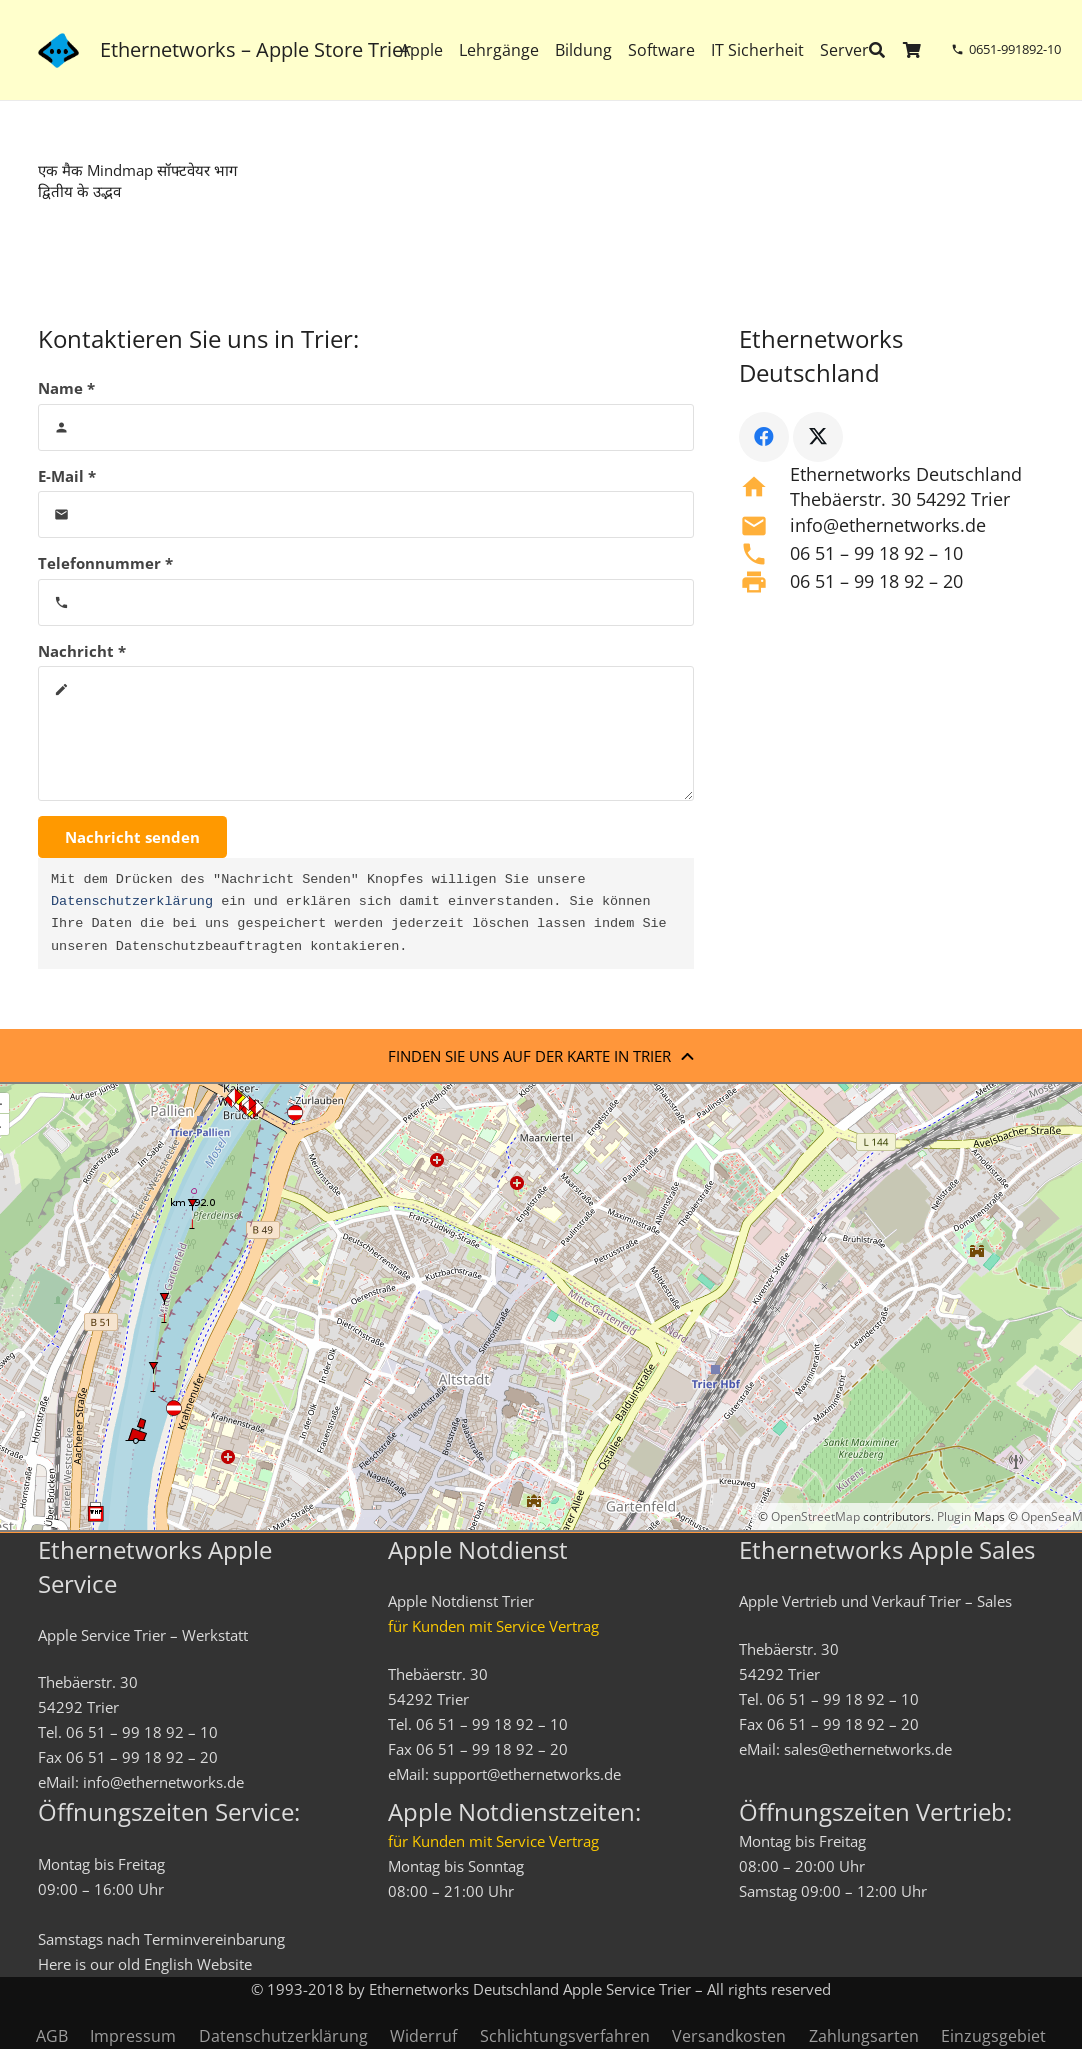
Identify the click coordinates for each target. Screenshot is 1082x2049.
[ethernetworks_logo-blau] (58, 50)
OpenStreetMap (815, 1516)
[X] (818, 437)
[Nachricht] (366, 733)
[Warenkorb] (912, 50)
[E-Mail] (366, 514)
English (168, 1964)
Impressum (133, 2036)
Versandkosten (729, 2036)
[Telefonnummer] (366, 602)
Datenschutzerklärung (132, 902)
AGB (52, 2036)
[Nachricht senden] (132, 837)
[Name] (366, 427)
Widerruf (423, 2036)
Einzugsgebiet (993, 2036)
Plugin (952, 1516)
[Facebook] (764, 437)
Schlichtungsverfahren (565, 2036)
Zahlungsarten (864, 2036)
